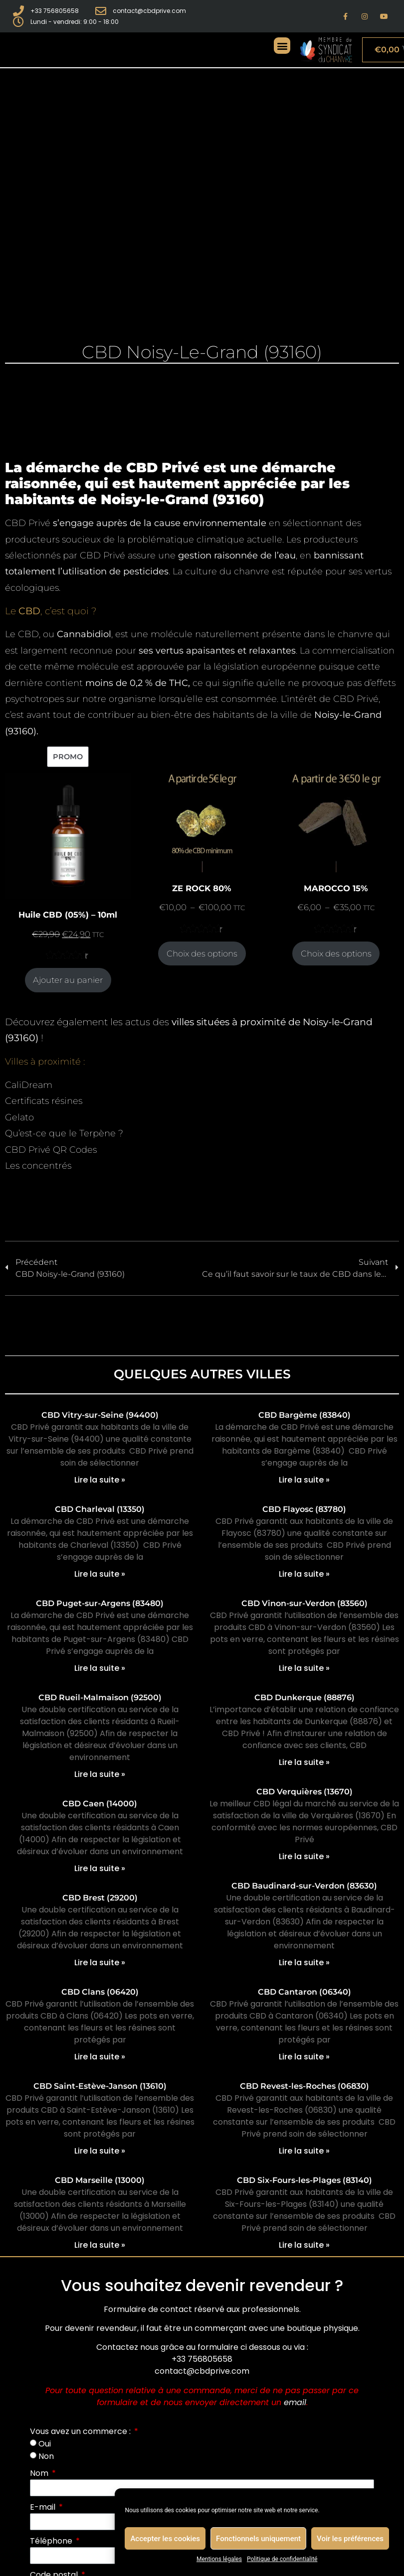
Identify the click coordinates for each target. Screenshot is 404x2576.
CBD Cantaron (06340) (304, 1992)
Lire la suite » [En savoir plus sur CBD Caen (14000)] (99, 1868)
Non (46, 2456)
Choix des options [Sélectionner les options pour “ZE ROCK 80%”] (202, 953)
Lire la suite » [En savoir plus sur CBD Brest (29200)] (99, 1962)
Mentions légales (219, 2559)
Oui (44, 2443)
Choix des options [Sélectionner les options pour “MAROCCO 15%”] (336, 953)
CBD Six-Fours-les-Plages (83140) (304, 2180)
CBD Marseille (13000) (100, 2180)
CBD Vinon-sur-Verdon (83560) (304, 1603)
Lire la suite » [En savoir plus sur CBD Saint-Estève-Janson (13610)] (99, 2151)
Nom (40, 2473)
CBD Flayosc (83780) (304, 1509)
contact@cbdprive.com (202, 2371)
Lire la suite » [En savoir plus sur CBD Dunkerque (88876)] (304, 1762)
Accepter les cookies (165, 2538)
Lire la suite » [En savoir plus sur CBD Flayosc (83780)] (304, 1574)
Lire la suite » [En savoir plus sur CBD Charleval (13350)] (99, 1574)
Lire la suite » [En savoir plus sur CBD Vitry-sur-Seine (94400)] (99, 1480)
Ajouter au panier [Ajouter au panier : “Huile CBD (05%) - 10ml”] (68, 980)
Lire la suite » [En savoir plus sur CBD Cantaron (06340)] (304, 2056)
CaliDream (28, 1085)
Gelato (19, 1117)
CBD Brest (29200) (100, 1897)
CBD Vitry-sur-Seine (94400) (100, 1415)
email (295, 2402)
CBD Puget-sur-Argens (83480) (100, 1603)
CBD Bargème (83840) (304, 1415)
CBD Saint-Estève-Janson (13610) (100, 2086)
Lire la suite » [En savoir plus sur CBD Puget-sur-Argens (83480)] (99, 1668)
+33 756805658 (202, 2359)
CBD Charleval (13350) (100, 1509)
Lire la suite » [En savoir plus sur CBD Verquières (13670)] (304, 1856)
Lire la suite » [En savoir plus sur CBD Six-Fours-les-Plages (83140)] (304, 2245)
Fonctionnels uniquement (258, 2538)
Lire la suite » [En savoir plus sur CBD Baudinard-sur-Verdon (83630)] (304, 1962)
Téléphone (52, 2541)
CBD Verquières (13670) (304, 1791)
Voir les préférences (350, 2538)
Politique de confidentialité (282, 2559)
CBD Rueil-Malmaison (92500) (100, 1697)
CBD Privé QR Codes (51, 1149)
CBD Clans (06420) (100, 1992)
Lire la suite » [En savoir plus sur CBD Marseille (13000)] (99, 2245)
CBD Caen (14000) (99, 1803)
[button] (282, 45)
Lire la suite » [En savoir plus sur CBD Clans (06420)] (99, 2056)
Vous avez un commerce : (81, 2431)
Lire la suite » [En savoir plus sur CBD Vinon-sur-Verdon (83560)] (304, 1668)
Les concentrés (38, 1165)
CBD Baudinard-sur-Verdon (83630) (304, 1886)
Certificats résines (43, 1100)
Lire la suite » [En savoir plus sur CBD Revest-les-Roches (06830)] (304, 2151)
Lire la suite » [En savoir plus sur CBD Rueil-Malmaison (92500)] (99, 1774)
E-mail (43, 2507)
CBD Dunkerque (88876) (304, 1697)
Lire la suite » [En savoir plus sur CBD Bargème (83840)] (304, 1480)
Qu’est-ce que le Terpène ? (64, 1133)
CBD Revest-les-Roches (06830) (304, 2086)
